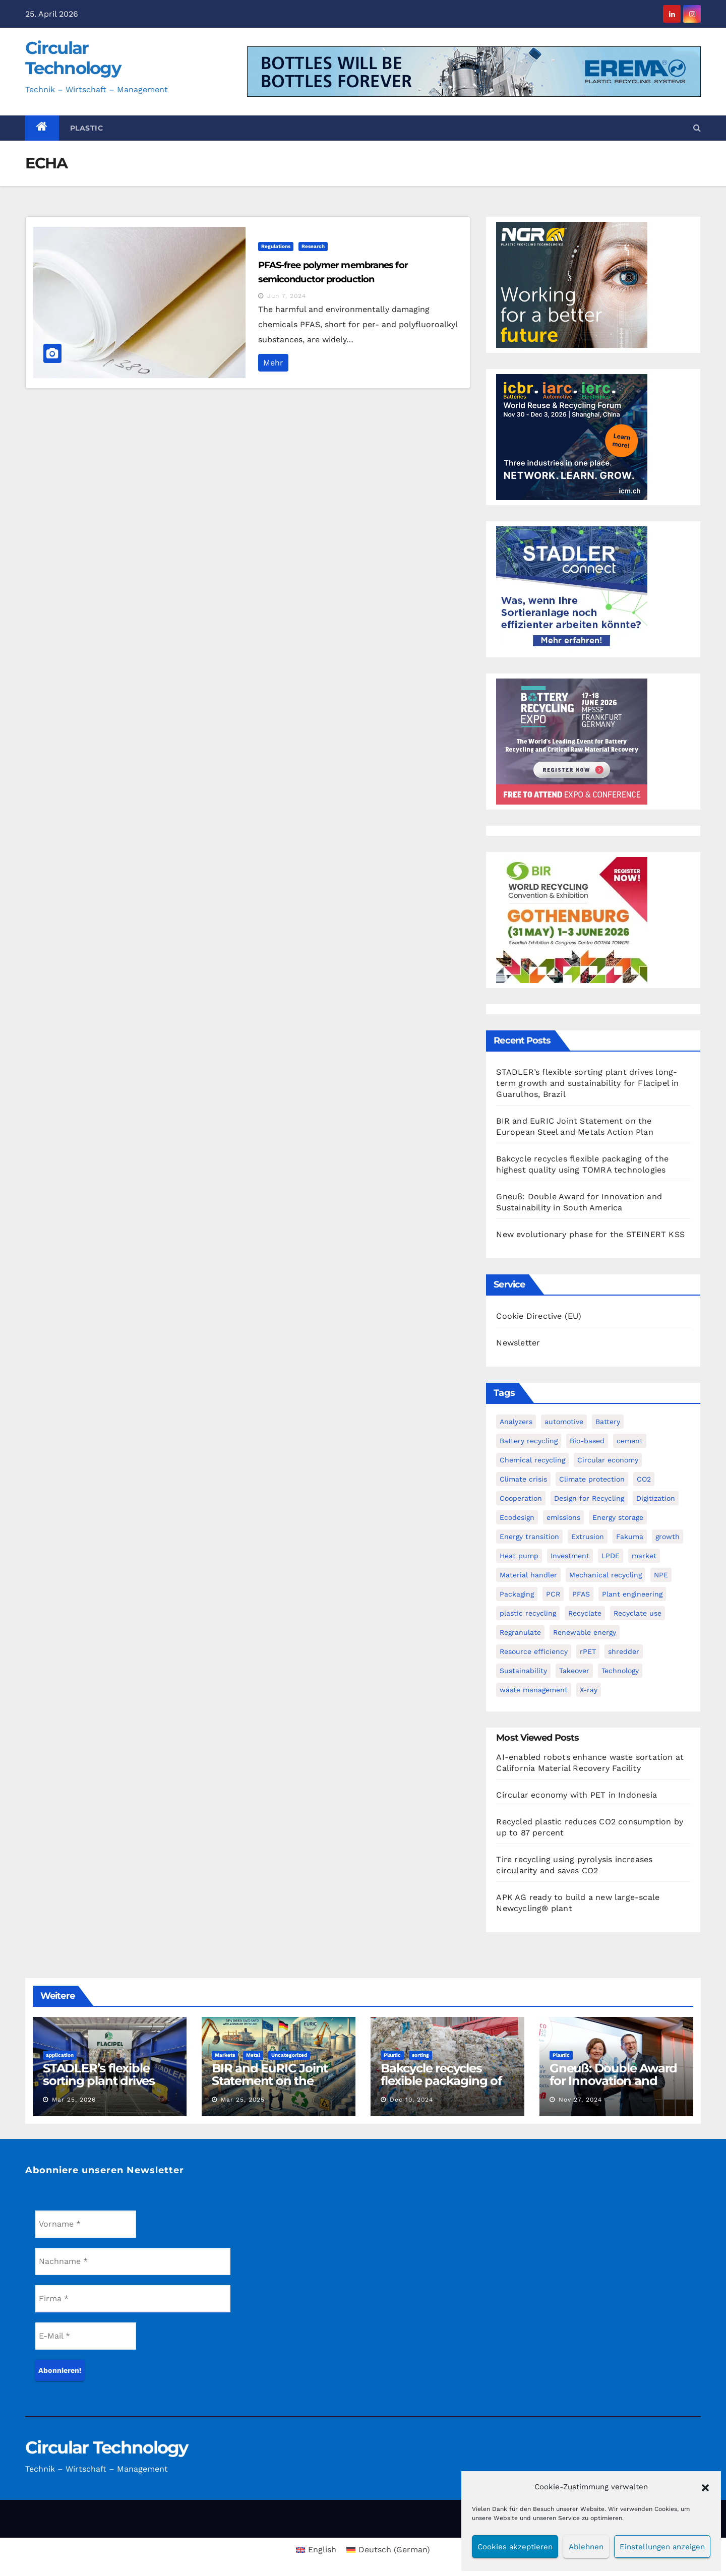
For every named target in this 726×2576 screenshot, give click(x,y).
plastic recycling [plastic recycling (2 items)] (528, 1613)
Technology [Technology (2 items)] (620, 1671)
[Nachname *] (132, 2261)
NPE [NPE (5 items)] (661, 1575)
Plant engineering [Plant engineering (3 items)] (632, 1594)
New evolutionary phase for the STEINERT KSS (590, 1234)
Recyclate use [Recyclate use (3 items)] (637, 1613)
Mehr (273, 362)
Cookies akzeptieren (515, 2546)
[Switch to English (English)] (316, 2550)
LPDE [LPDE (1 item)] (610, 1556)
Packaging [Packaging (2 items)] (517, 1594)
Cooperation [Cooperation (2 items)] (521, 1498)
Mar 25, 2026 (74, 2099)
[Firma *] (132, 2298)
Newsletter (518, 1342)
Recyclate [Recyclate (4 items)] (584, 1613)
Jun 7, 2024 (286, 295)
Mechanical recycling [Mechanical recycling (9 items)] (605, 1575)
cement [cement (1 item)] (630, 1441)
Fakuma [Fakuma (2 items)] (629, 1536)
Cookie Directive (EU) (538, 1316)
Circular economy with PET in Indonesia (576, 1795)
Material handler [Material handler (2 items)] (528, 1575)
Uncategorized (289, 2055)
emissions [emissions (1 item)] (563, 1517)
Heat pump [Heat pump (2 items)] (519, 1556)
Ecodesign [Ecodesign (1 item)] (517, 1517)
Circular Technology (72, 58)
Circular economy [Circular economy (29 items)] (607, 1460)
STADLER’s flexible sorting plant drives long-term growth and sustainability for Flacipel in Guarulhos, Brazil (587, 1083)
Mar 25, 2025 (243, 2099)
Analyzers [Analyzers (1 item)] (516, 1422)
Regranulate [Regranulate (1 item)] (520, 1632)
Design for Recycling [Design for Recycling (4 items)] (589, 1498)
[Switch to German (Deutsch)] (388, 2550)
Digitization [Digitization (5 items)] (655, 1498)
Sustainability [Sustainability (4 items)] (523, 1671)
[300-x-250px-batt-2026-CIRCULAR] (571, 741)
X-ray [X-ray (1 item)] (588, 1690)
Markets (225, 2055)
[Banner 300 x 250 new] (571, 919)
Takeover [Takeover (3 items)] (574, 1671)
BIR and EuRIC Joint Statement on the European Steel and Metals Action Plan (270, 2087)
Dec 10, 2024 (411, 2099)
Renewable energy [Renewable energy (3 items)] (584, 1632)
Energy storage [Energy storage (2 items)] (617, 1517)
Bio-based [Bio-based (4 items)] (587, 1441)
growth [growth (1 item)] (667, 1536)
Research (313, 246)
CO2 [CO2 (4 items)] (644, 1479)
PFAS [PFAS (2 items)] (581, 1594)
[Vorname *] (85, 2224)
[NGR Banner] (571, 284)
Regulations (275, 246)
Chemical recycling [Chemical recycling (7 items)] (532, 1460)
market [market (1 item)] (644, 1556)
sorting (420, 2055)
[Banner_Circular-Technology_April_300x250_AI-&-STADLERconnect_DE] (571, 588)
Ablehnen (586, 2546)
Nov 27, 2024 (580, 2099)
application (60, 2055)
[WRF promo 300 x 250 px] (571, 436)
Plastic (86, 128)
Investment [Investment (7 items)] (570, 1556)
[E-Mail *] (85, 2336)
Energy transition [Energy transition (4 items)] (529, 1536)
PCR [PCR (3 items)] (553, 1594)
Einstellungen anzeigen (662, 2546)
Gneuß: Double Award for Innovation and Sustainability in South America (614, 2087)
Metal (253, 2055)
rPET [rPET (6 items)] (588, 1651)
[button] (705, 2487)
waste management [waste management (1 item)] (534, 1690)
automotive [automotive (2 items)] (563, 1422)
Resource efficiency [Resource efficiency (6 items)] (534, 1651)
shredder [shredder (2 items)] (623, 1651)
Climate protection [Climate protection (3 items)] (592, 1479)
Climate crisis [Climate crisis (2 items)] (523, 1479)
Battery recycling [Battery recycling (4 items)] (529, 1441)
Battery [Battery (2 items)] (607, 1422)
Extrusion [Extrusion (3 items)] (587, 1536)
